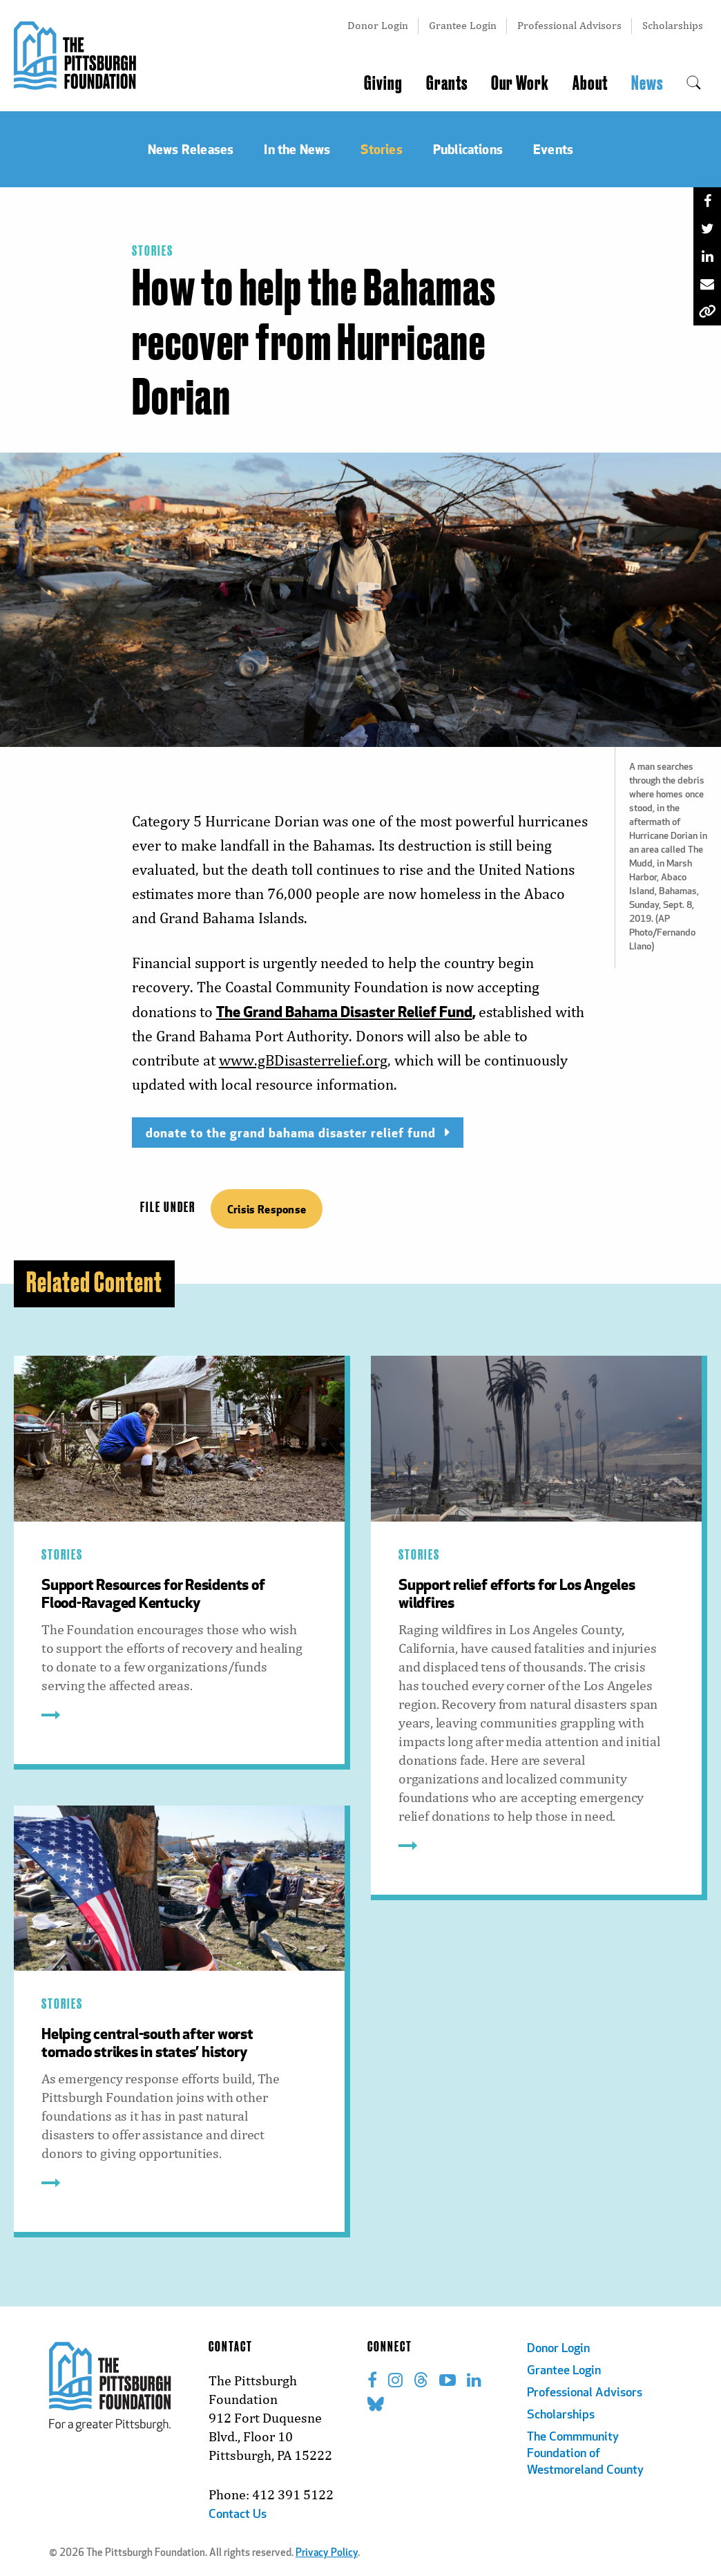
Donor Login (377, 25)
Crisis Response (267, 1209)
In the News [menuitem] (297, 149)
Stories (152, 251)
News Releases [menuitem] (190, 149)
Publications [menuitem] (468, 149)
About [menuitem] (590, 83)
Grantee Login (463, 25)
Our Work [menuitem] (520, 83)
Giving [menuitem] (383, 83)
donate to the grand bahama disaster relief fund (291, 1132)
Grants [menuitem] (447, 83)
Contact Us (238, 2514)
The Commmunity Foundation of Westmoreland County (585, 2454)
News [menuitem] (647, 83)
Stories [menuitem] (381, 149)
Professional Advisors (569, 25)
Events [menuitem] (553, 149)
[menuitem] (694, 83)
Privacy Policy (327, 2553)
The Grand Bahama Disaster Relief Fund (344, 1011)
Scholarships (672, 25)
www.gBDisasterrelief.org (303, 1060)
